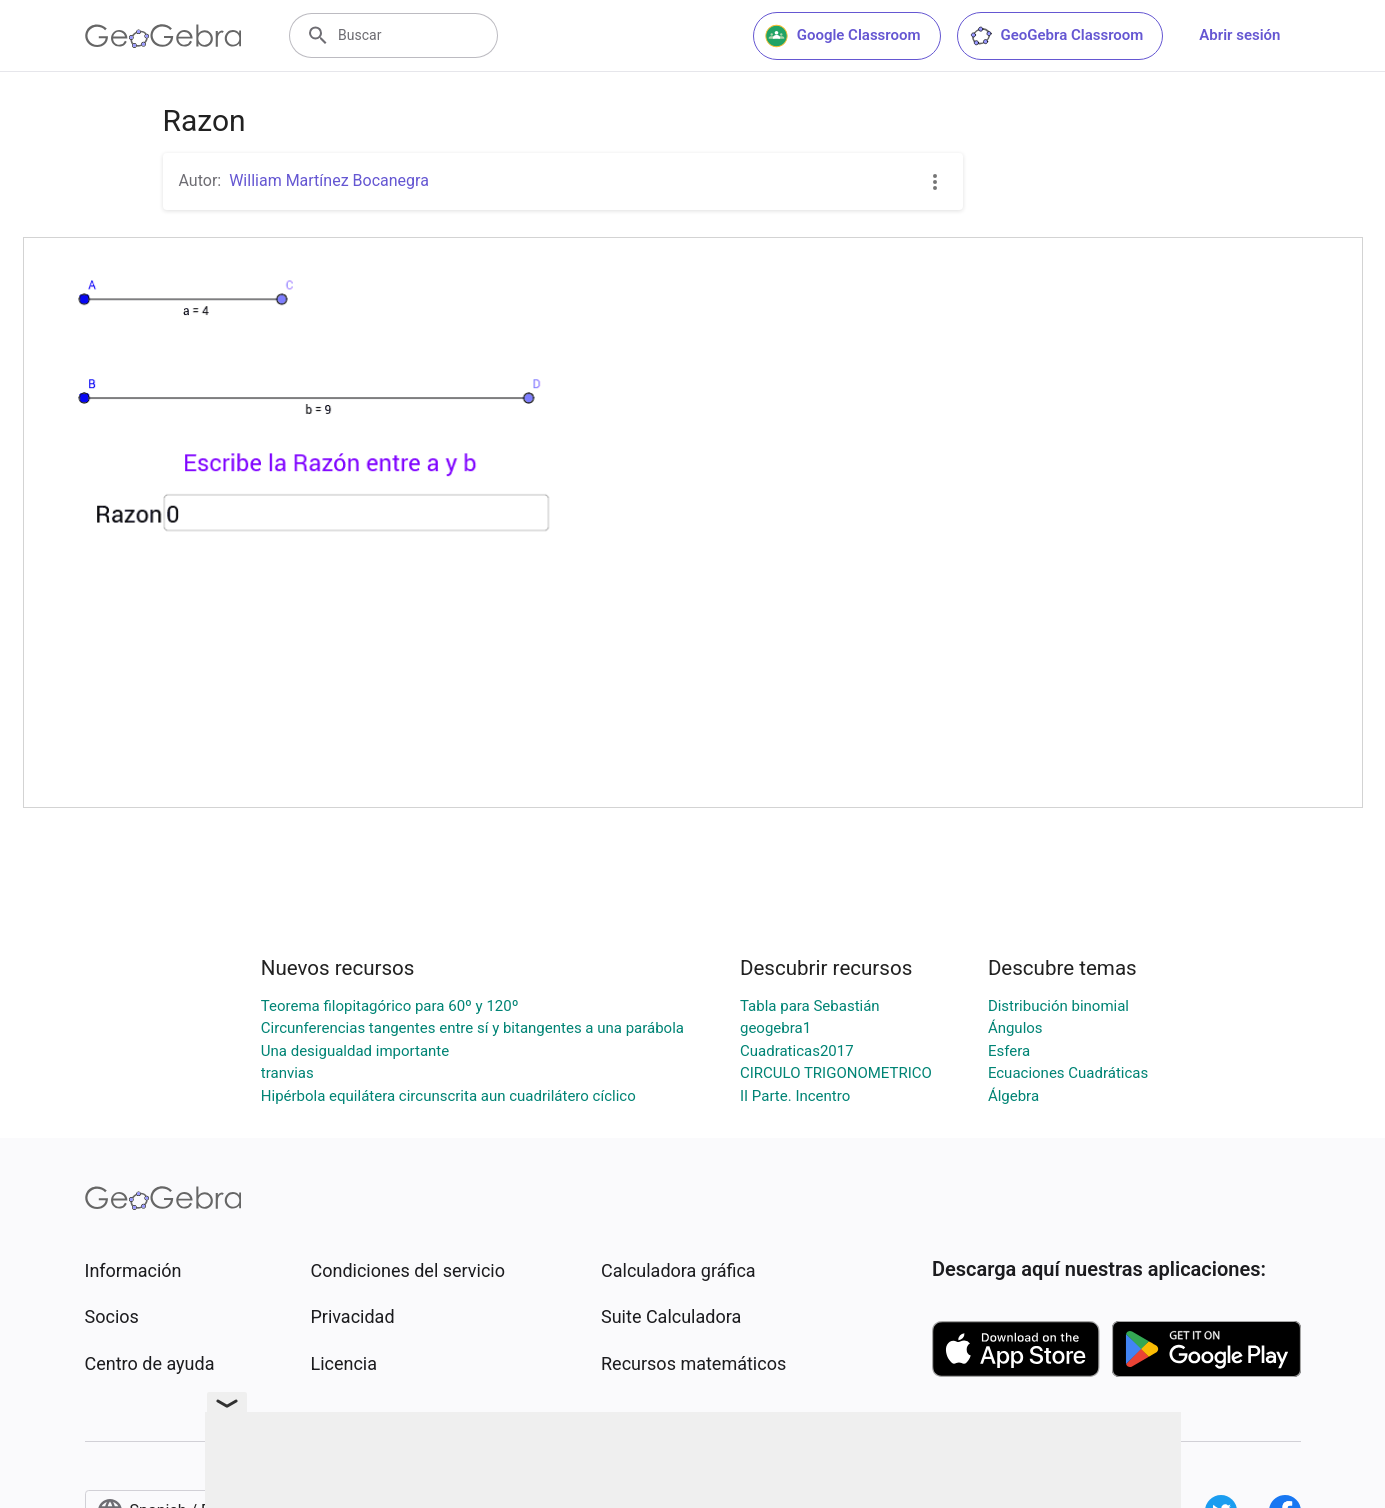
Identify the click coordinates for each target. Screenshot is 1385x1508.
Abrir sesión (1239, 35)
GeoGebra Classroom (1056, 36)
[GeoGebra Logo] (163, 36)
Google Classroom (843, 36)
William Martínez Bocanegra (329, 180)
